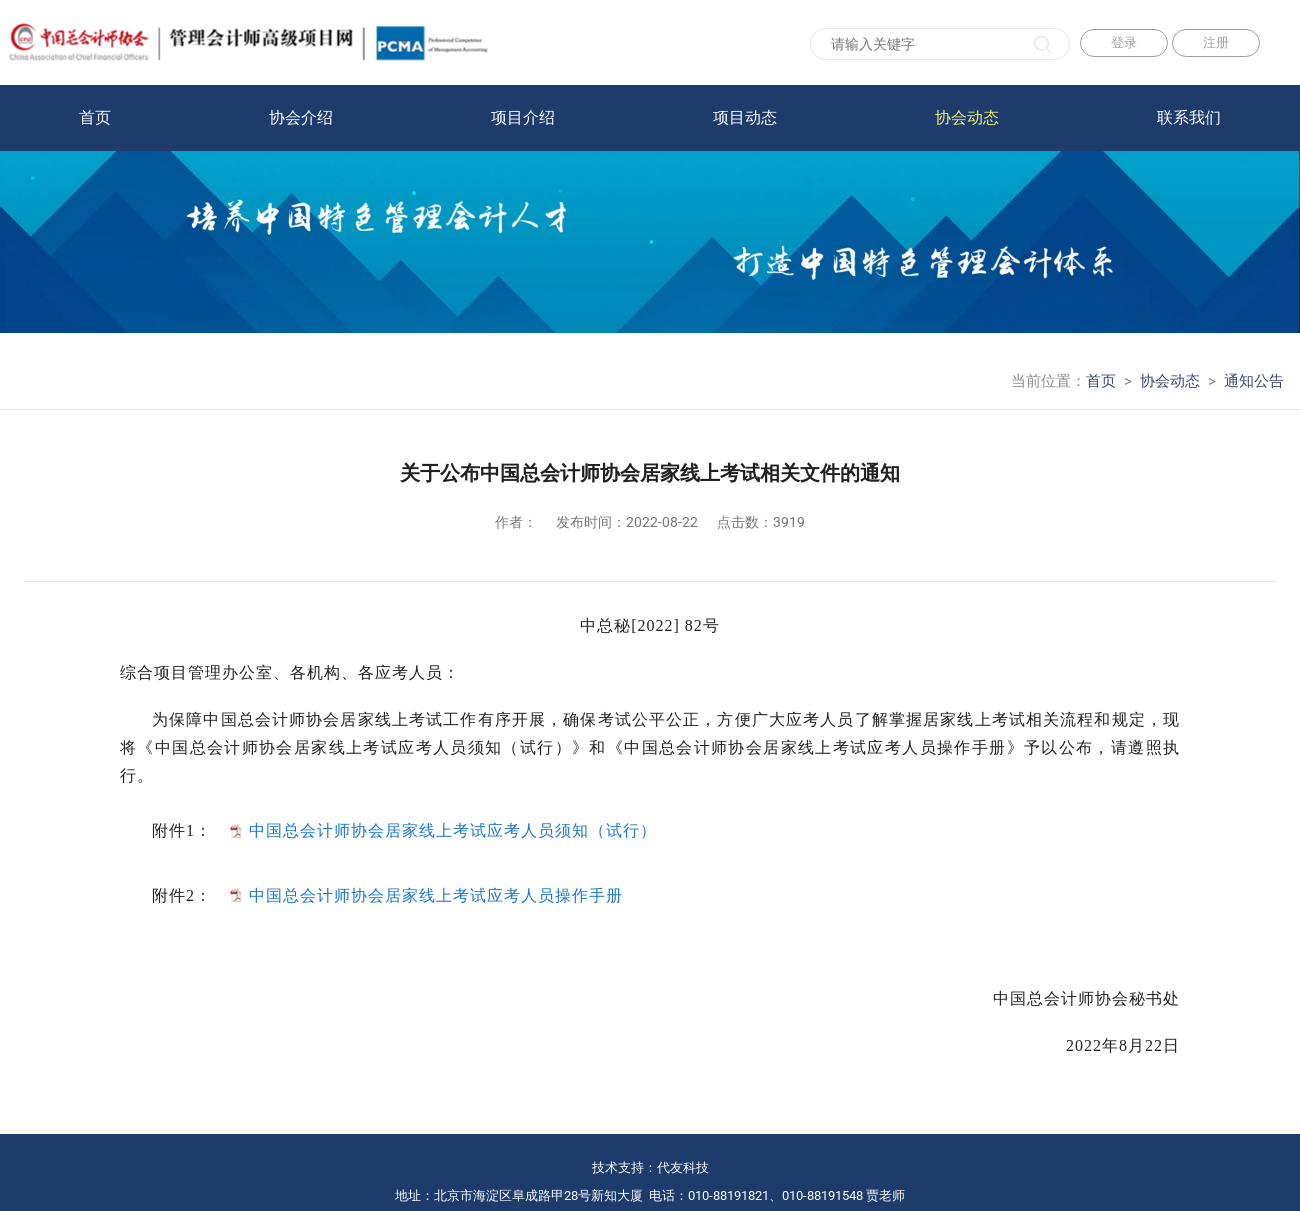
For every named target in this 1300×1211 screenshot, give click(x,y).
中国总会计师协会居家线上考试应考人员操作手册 (436, 894)
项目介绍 (523, 117)
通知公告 (1254, 381)
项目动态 (745, 117)
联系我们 (1189, 117)
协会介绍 (301, 117)
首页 (95, 117)
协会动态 (967, 117)
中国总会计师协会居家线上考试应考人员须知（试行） (453, 830)
